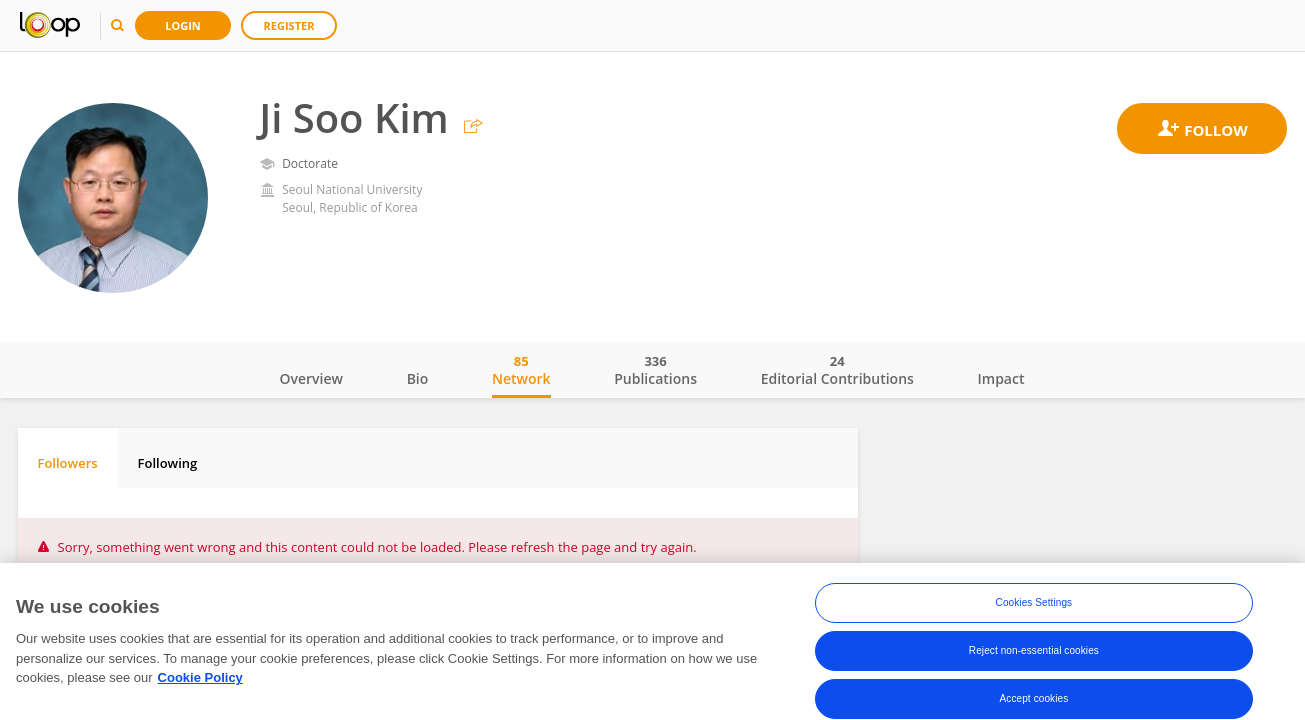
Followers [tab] (68, 463)
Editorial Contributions (837, 370)
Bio (418, 378)
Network (521, 370)
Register (289, 25)
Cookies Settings (1034, 602)
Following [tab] (168, 463)
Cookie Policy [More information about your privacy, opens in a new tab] (200, 677)
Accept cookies (1034, 698)
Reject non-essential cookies (1034, 650)
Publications (655, 370)
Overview (311, 378)
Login (183, 25)
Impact (1001, 378)
